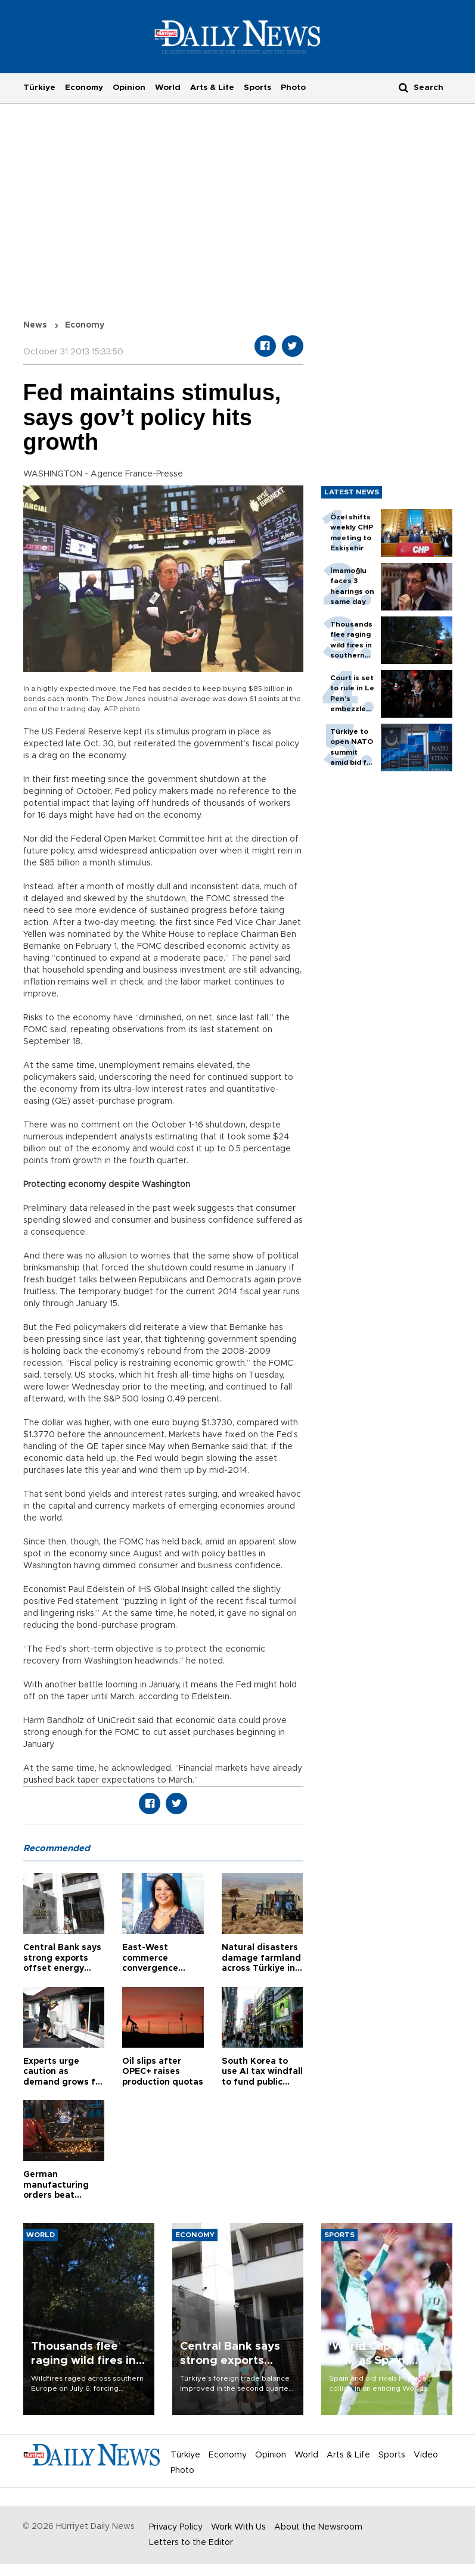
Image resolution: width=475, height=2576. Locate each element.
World (168, 87)
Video (426, 2455)
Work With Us (238, 2527)
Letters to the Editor (191, 2542)
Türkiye (39, 87)
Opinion (129, 87)
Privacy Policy (176, 2527)
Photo (293, 87)
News (35, 325)
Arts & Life (212, 87)
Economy (84, 87)
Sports (257, 87)
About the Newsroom (318, 2527)
